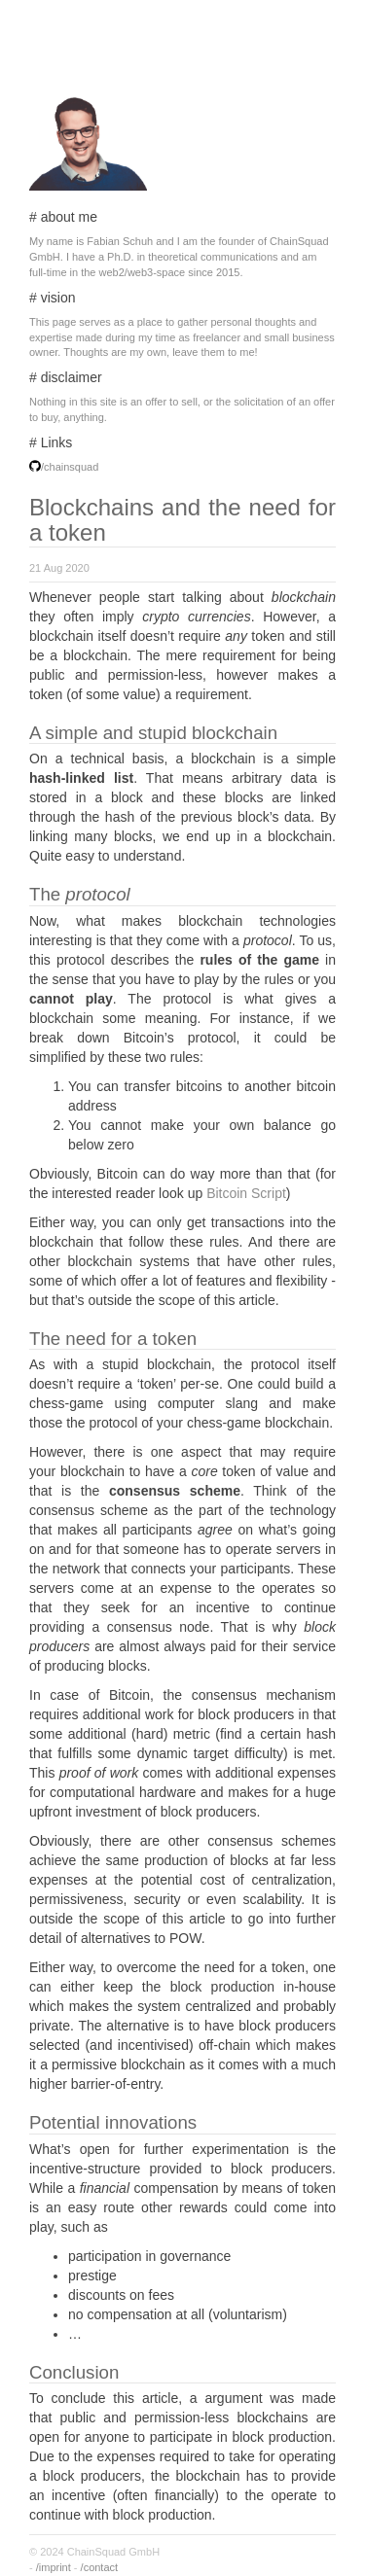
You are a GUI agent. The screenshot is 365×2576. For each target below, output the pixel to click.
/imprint (53, 2567)
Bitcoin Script (246, 1193)
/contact (100, 2567)
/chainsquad (69, 467)
